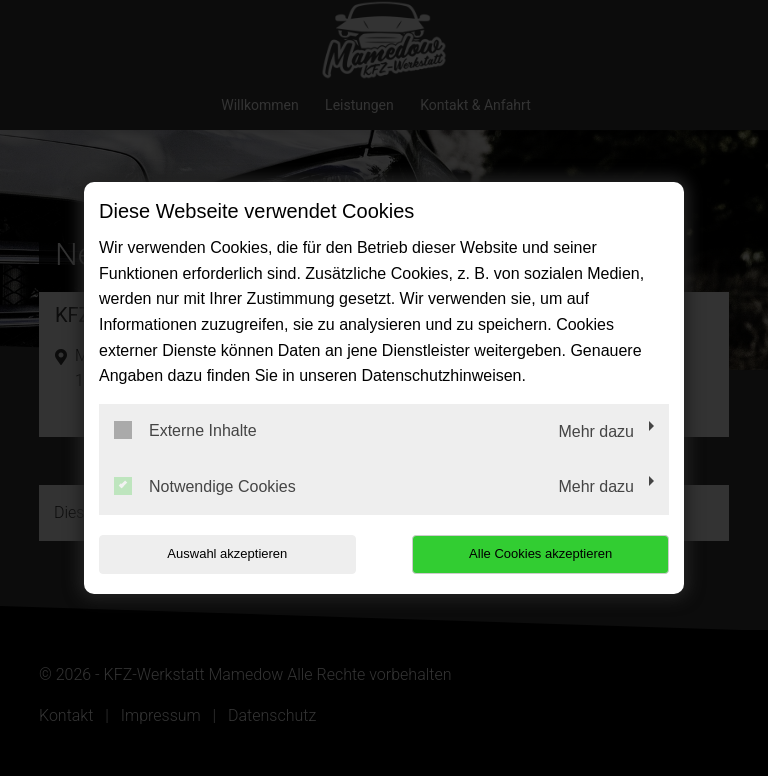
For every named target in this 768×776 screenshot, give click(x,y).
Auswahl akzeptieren (227, 553)
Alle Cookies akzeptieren (540, 553)
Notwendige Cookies (205, 486)
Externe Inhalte (185, 430)
